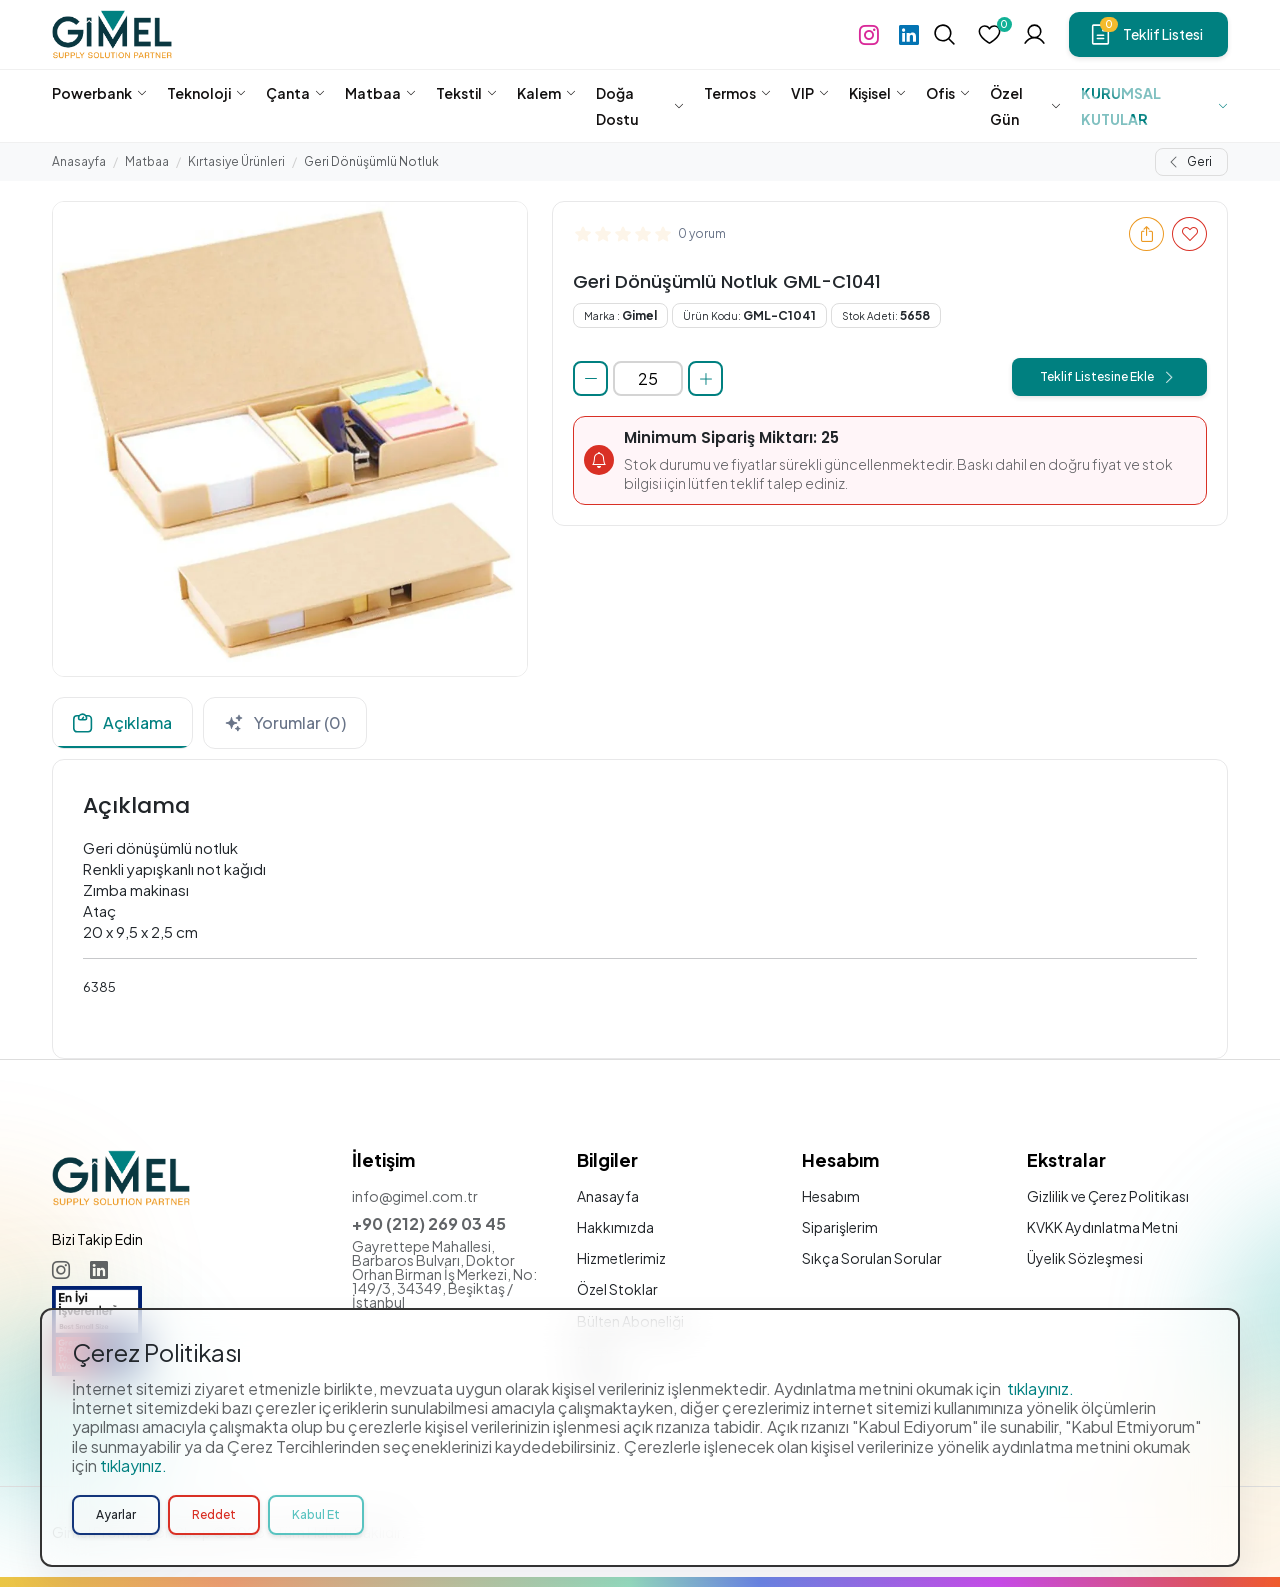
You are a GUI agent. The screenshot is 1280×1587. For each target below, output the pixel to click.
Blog (593, 1352)
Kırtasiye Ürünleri (236, 161)
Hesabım (831, 1196)
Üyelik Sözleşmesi (1085, 1258)
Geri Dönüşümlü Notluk (371, 161)
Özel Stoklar (617, 1289)
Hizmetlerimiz (621, 1258)
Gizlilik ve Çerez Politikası (1108, 1196)
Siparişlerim (840, 1227)
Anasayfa (79, 161)
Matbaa (147, 161)
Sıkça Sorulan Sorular (872, 1258)
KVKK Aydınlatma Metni (1102, 1227)
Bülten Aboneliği (630, 1321)
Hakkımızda (615, 1227)
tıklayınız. (1040, 1452)
